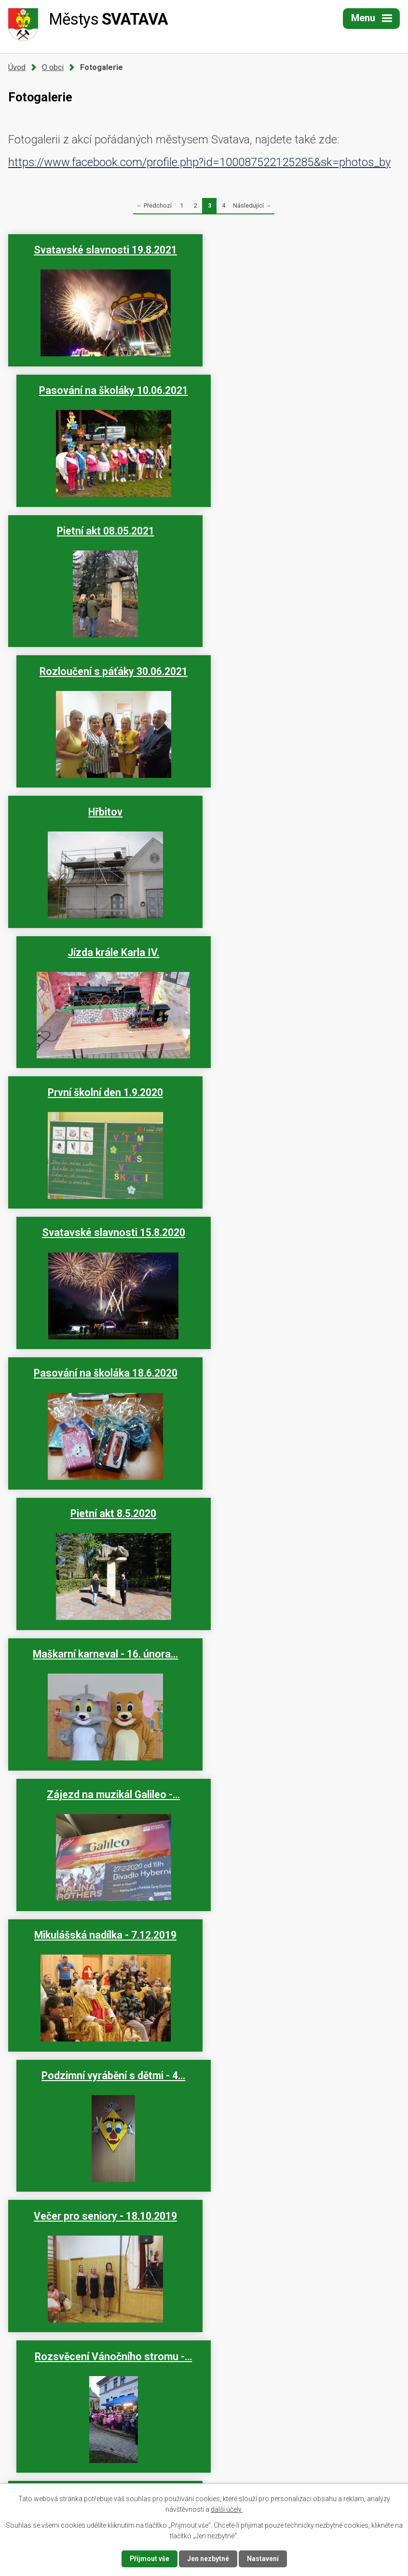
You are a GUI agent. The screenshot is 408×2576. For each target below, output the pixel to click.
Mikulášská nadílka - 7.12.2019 (104, 1093)
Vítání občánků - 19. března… (104, 2206)
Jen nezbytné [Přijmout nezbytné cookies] (208, 2558)
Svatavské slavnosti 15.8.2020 (304, 671)
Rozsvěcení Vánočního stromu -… (303, 1233)
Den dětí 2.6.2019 (104, 1925)
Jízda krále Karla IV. (304, 531)
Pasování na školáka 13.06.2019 (304, 1644)
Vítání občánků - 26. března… (104, 2066)
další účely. (227, 2509)
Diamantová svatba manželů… (304, 2066)
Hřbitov (104, 531)
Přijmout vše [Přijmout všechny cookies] (149, 2558)
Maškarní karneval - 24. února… (304, 2206)
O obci (53, 67)
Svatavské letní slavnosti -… (304, 1514)
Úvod (17, 67)
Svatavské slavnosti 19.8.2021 (104, 250)
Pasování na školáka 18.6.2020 (104, 812)
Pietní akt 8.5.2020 (304, 812)
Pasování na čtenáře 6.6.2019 (304, 1925)
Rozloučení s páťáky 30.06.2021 (304, 390)
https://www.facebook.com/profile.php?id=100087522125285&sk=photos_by (199, 162)
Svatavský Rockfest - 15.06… (104, 1644)
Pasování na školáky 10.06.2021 (304, 250)
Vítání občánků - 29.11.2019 (303, 1373)
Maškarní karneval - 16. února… (104, 952)
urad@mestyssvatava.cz (85, 2459)
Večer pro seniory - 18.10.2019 (104, 1233)
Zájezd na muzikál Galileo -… (303, 952)
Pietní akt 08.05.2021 (104, 390)
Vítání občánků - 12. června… (104, 1785)
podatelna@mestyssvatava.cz (95, 2471)
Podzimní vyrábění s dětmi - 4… (304, 1093)
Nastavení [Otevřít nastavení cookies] (263, 2558)
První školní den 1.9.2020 (104, 671)
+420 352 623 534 (75, 2446)
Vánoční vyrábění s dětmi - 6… (104, 1373)
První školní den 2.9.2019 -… (104, 1514)
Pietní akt (304, 1785)
